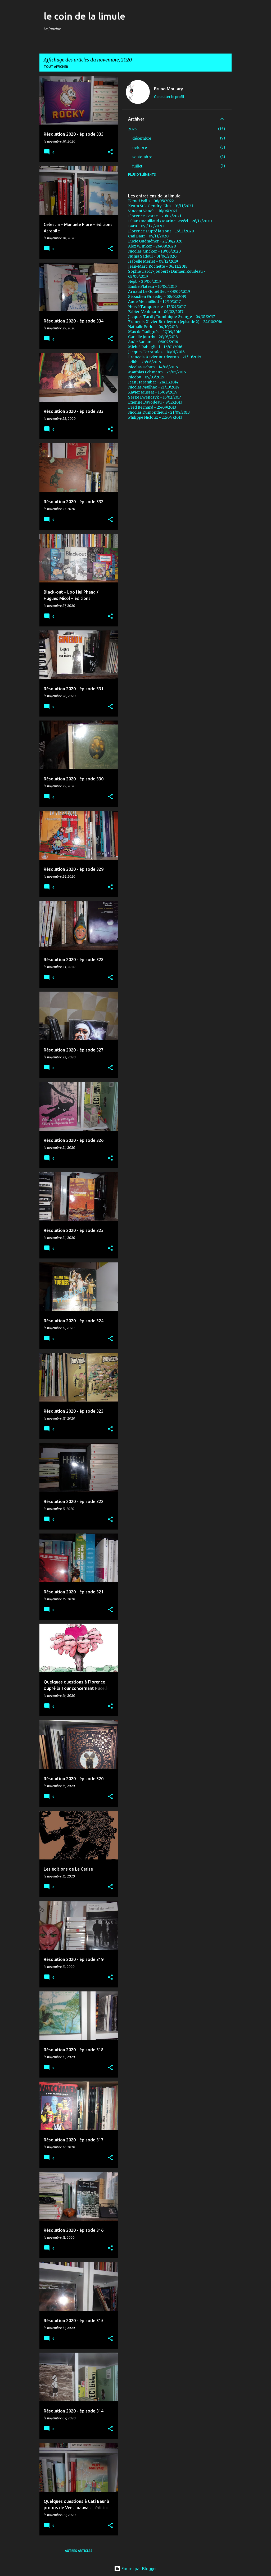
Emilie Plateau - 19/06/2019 (152, 286)
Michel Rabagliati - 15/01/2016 (155, 346)
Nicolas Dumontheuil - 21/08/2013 (159, 412)
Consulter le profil (169, 97)
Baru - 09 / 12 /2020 (146, 226)
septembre (142, 156)
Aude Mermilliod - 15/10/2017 (154, 301)
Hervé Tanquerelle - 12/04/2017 (157, 306)
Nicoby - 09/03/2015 (146, 377)
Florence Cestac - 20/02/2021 (154, 216)
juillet (137, 166)
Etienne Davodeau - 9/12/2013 (155, 402)
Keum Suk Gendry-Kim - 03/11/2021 (160, 206)
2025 (132, 129)
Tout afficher (56, 66)
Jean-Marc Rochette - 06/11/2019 (158, 266)
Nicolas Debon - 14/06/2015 (153, 367)
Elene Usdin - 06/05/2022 (151, 200)
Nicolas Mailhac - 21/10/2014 (153, 387)
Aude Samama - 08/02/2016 (153, 341)
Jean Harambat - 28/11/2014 (153, 382)
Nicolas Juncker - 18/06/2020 (154, 251)
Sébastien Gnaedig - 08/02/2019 (157, 296)
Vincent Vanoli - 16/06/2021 (153, 211)
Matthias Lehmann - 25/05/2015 (157, 372)
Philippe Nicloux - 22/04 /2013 (155, 417)
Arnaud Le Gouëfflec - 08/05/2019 (159, 291)
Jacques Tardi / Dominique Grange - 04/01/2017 (171, 316)
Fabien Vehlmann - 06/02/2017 (155, 311)
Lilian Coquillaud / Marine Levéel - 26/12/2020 (170, 221)
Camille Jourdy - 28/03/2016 (153, 336)
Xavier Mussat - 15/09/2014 (152, 392)
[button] (110, 152)
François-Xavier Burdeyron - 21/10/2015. (165, 357)
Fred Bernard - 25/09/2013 (152, 407)
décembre (141, 138)
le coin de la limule (84, 16)
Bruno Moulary (168, 88)
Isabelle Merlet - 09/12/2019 (153, 261)
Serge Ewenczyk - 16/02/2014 (155, 397)
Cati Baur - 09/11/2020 (148, 236)
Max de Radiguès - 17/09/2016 (155, 331)
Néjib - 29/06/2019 (144, 281)
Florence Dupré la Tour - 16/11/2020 (161, 231)
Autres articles (78, 2550)
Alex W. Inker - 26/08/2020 (152, 246)
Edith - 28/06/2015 (144, 362)
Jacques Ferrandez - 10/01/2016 (156, 352)
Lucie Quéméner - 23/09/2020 (155, 241)
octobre (139, 147)
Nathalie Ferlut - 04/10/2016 (153, 326)
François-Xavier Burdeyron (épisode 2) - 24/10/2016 (175, 321)
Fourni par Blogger (135, 2568)
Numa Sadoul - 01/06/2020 (152, 256)
